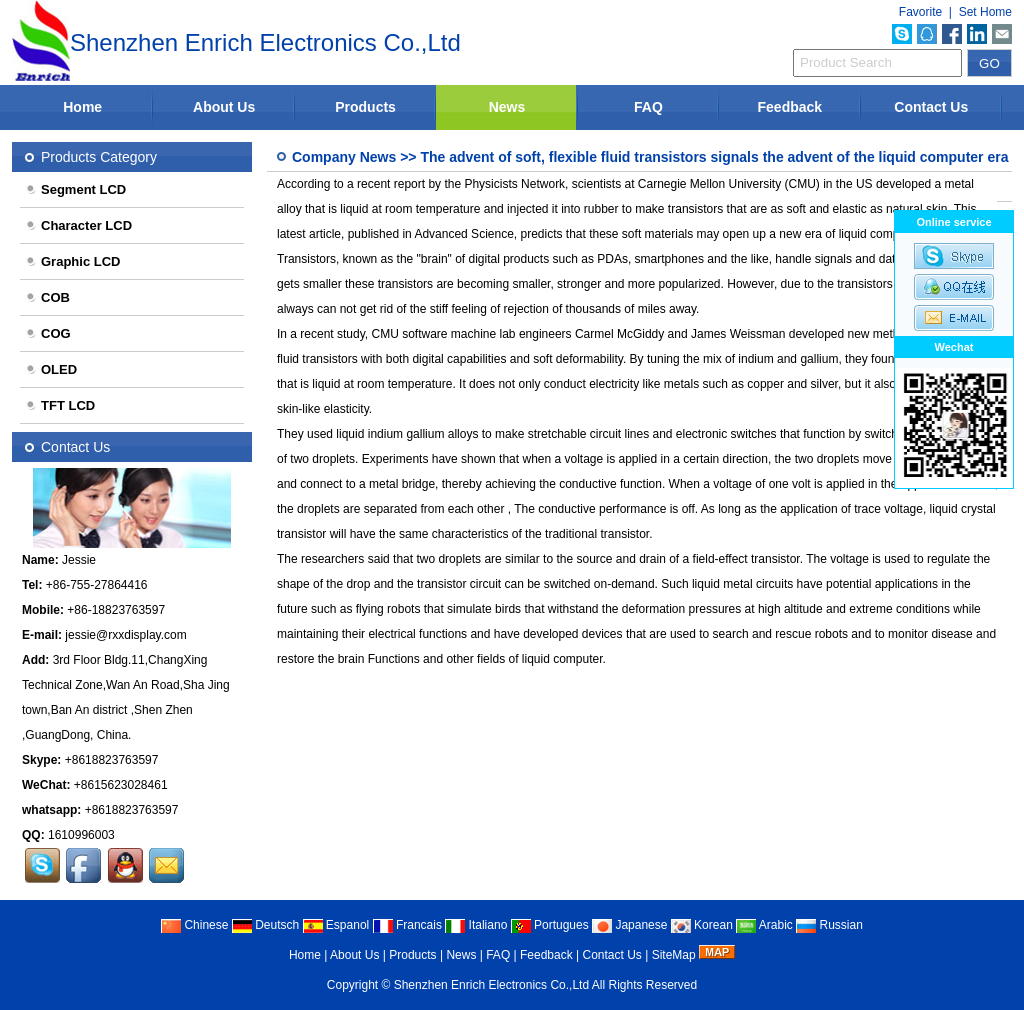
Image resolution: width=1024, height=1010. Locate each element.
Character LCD (78, 225)
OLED (51, 369)
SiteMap (674, 955)
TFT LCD (60, 405)
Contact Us (931, 107)
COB (47, 297)
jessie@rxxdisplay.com (125, 635)
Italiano (476, 925)
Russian (829, 925)
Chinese (194, 925)
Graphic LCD (72, 261)
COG (48, 333)
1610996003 (81, 835)
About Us (224, 107)
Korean (702, 925)
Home (82, 107)
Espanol (336, 925)
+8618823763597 (112, 760)
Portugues (550, 925)
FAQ (648, 107)
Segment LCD (75, 189)
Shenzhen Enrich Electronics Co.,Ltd (491, 985)
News (507, 107)
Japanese (629, 925)
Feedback (790, 107)
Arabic (764, 925)
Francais (407, 925)
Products (365, 107)
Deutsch (265, 925)
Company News (344, 157)
